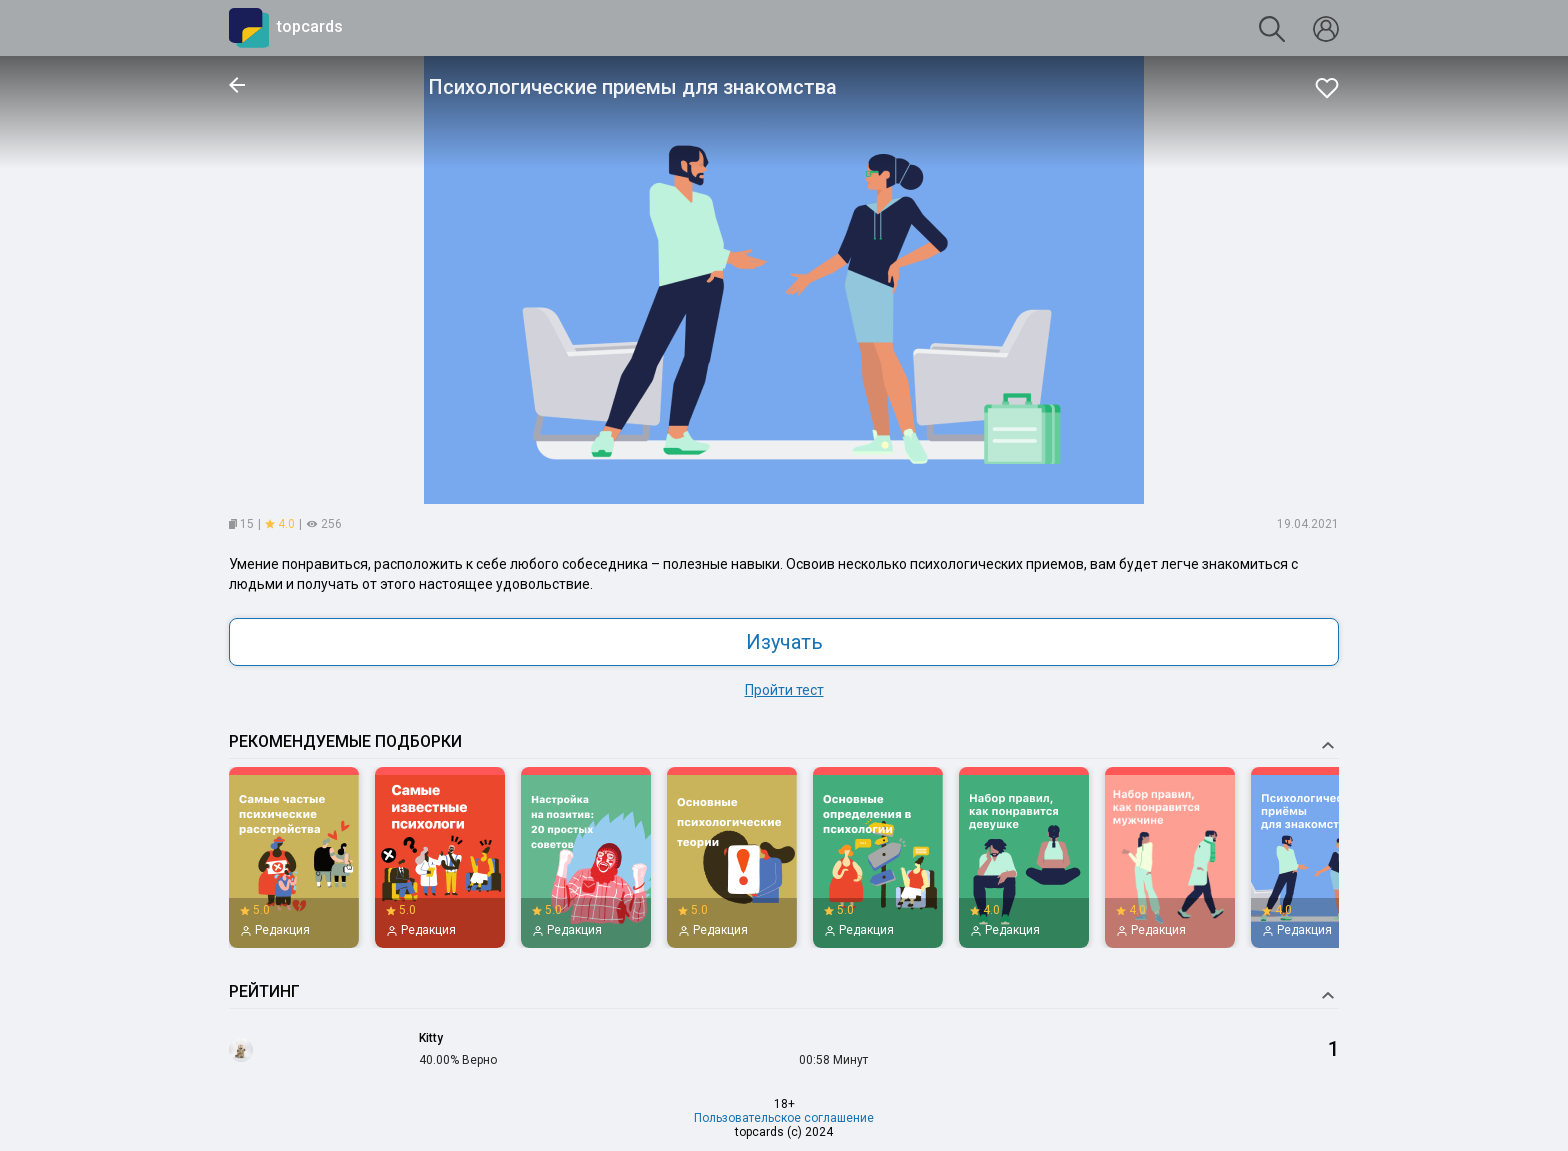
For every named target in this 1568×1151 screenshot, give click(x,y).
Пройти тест (784, 690)
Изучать (784, 642)
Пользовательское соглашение (784, 1118)
